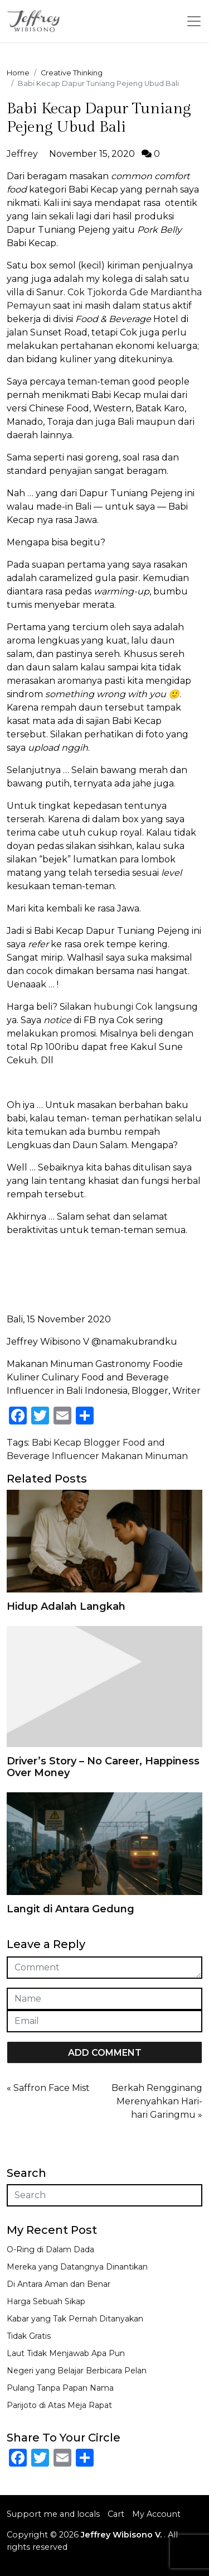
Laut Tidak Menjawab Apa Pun (66, 2353)
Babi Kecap (56, 1442)
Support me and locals (53, 2514)
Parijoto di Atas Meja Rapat (59, 2405)
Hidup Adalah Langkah (66, 1606)
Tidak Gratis (29, 2336)
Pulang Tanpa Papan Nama (60, 2388)
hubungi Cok (123, 1006)
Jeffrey (22, 153)
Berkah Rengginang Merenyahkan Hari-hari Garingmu (156, 2101)
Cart (116, 2514)
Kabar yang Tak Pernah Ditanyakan (75, 2319)
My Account (156, 2514)
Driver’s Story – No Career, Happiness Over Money (103, 1767)
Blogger (102, 1442)
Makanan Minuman (144, 1456)
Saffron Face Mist (51, 2088)
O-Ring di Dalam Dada (50, 2249)
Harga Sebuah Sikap (46, 2301)
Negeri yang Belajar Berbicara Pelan (77, 2371)
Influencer (75, 1456)
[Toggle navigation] (194, 21)
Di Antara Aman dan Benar (58, 2284)
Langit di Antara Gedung (70, 1909)
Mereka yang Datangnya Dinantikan (77, 2267)
